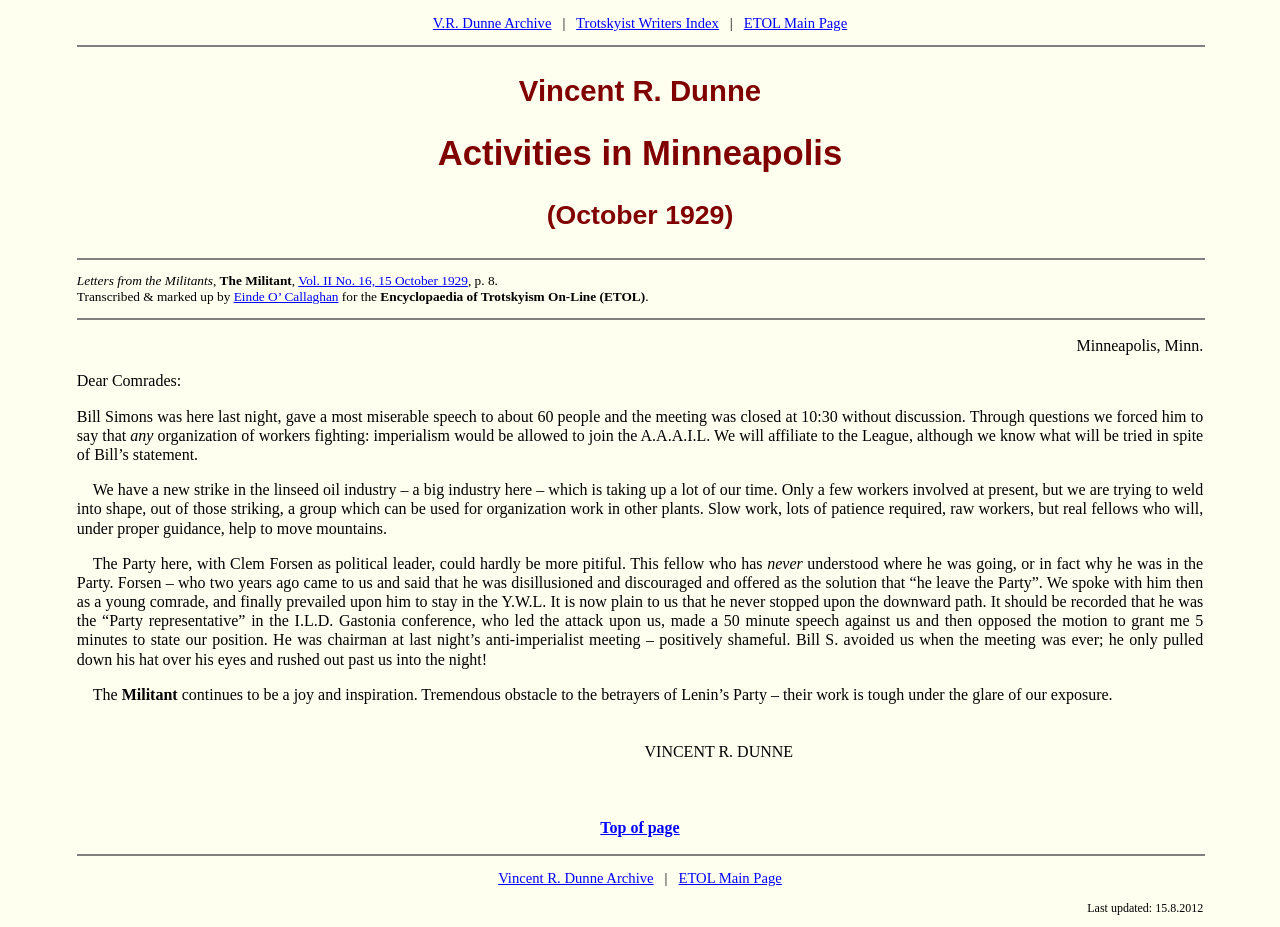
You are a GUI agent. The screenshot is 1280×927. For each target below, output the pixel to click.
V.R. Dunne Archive (492, 23)
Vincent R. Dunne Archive (575, 878)
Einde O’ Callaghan (286, 296)
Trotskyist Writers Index (647, 23)
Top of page (639, 827)
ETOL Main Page (795, 23)
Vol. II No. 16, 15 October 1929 (383, 280)
